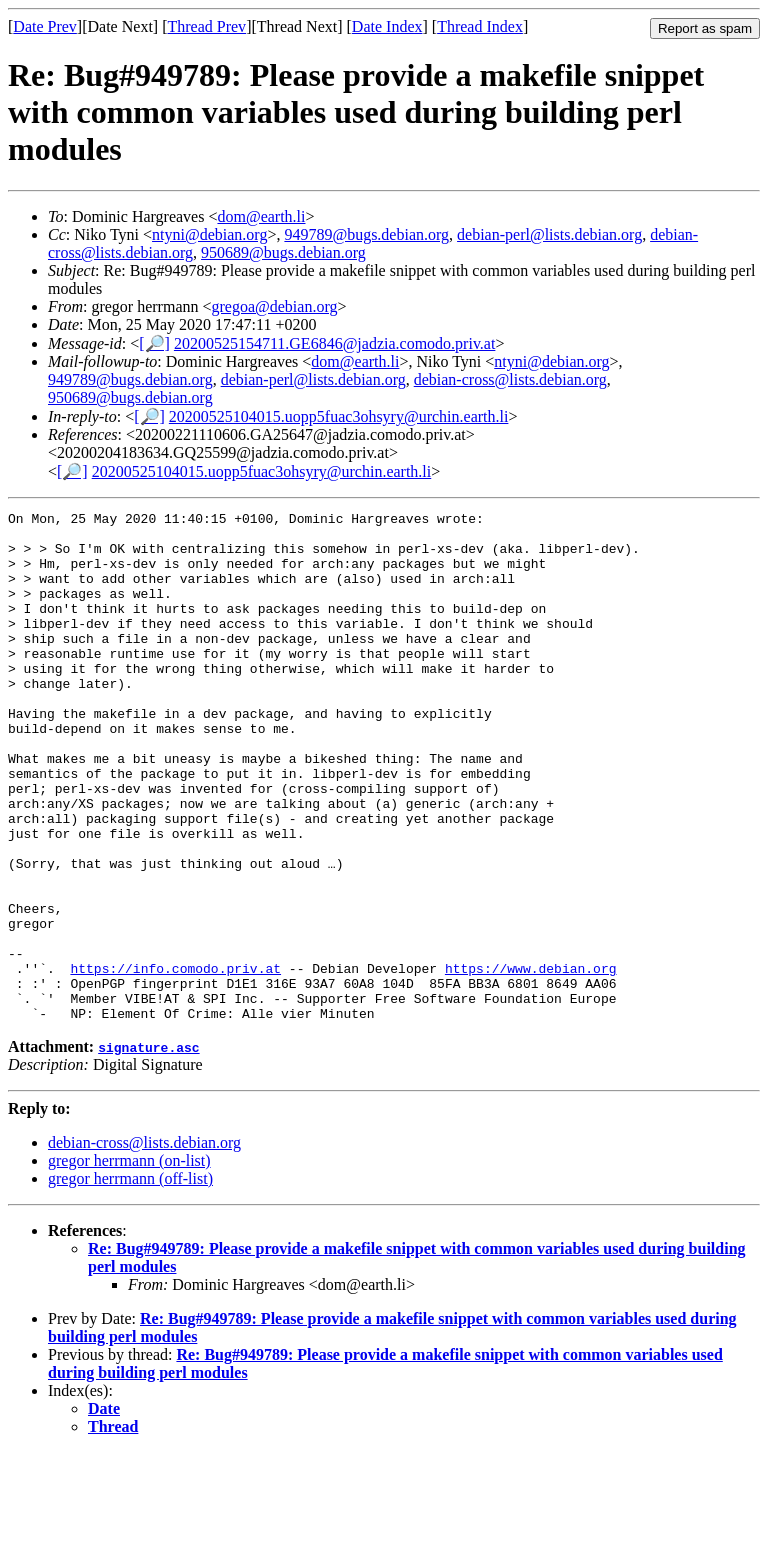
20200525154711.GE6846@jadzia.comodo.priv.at (335, 343)
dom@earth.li (261, 216)
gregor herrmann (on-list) (129, 1262)
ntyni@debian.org (209, 234)
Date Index (387, 26)
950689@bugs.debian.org (283, 252)
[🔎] (154, 343)
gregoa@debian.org (275, 306)
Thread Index (480, 26)
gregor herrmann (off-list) (130, 1280)
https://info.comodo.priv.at (175, 1061)
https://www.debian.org (531, 1061)
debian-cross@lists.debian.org (510, 379)
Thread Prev (206, 26)
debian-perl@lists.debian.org (549, 234)
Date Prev (45, 26)
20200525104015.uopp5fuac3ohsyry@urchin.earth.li (339, 416)
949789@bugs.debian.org (366, 234)
